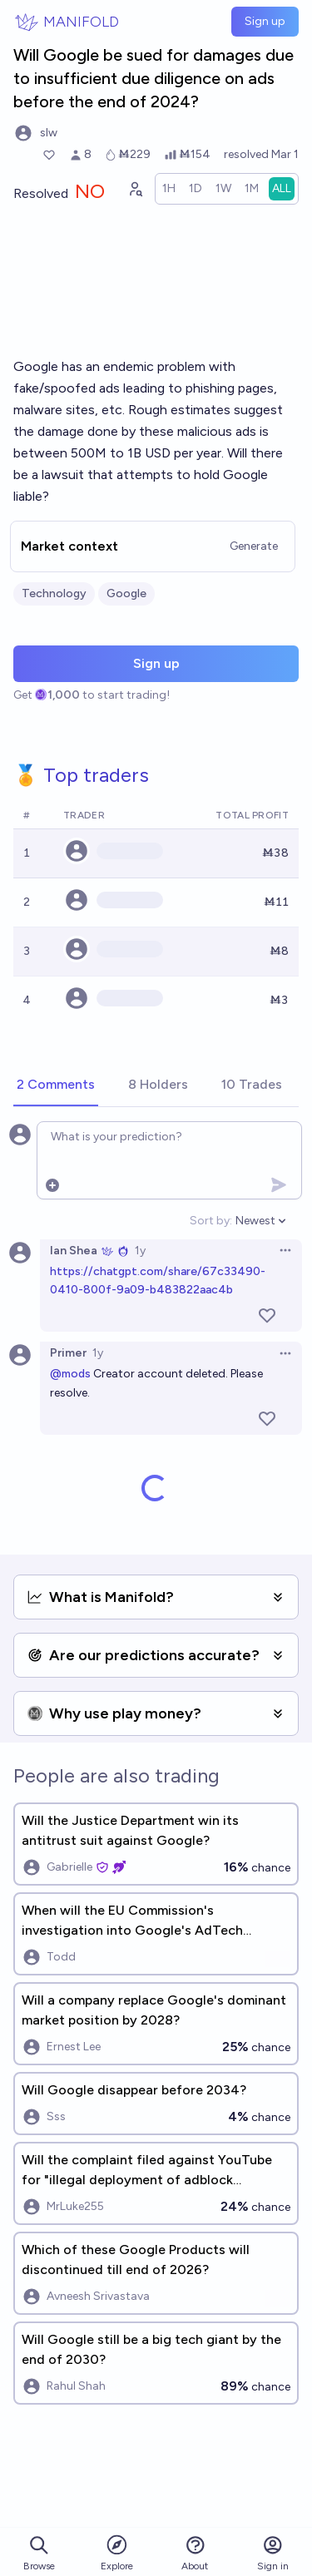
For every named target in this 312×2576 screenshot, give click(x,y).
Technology (54, 593)
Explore (117, 2552)
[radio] (169, 188)
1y (140, 1251)
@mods (70, 1374)
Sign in (273, 2553)
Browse (39, 2553)
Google (126, 593)
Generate (254, 546)
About (194, 2553)
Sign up (265, 21)
